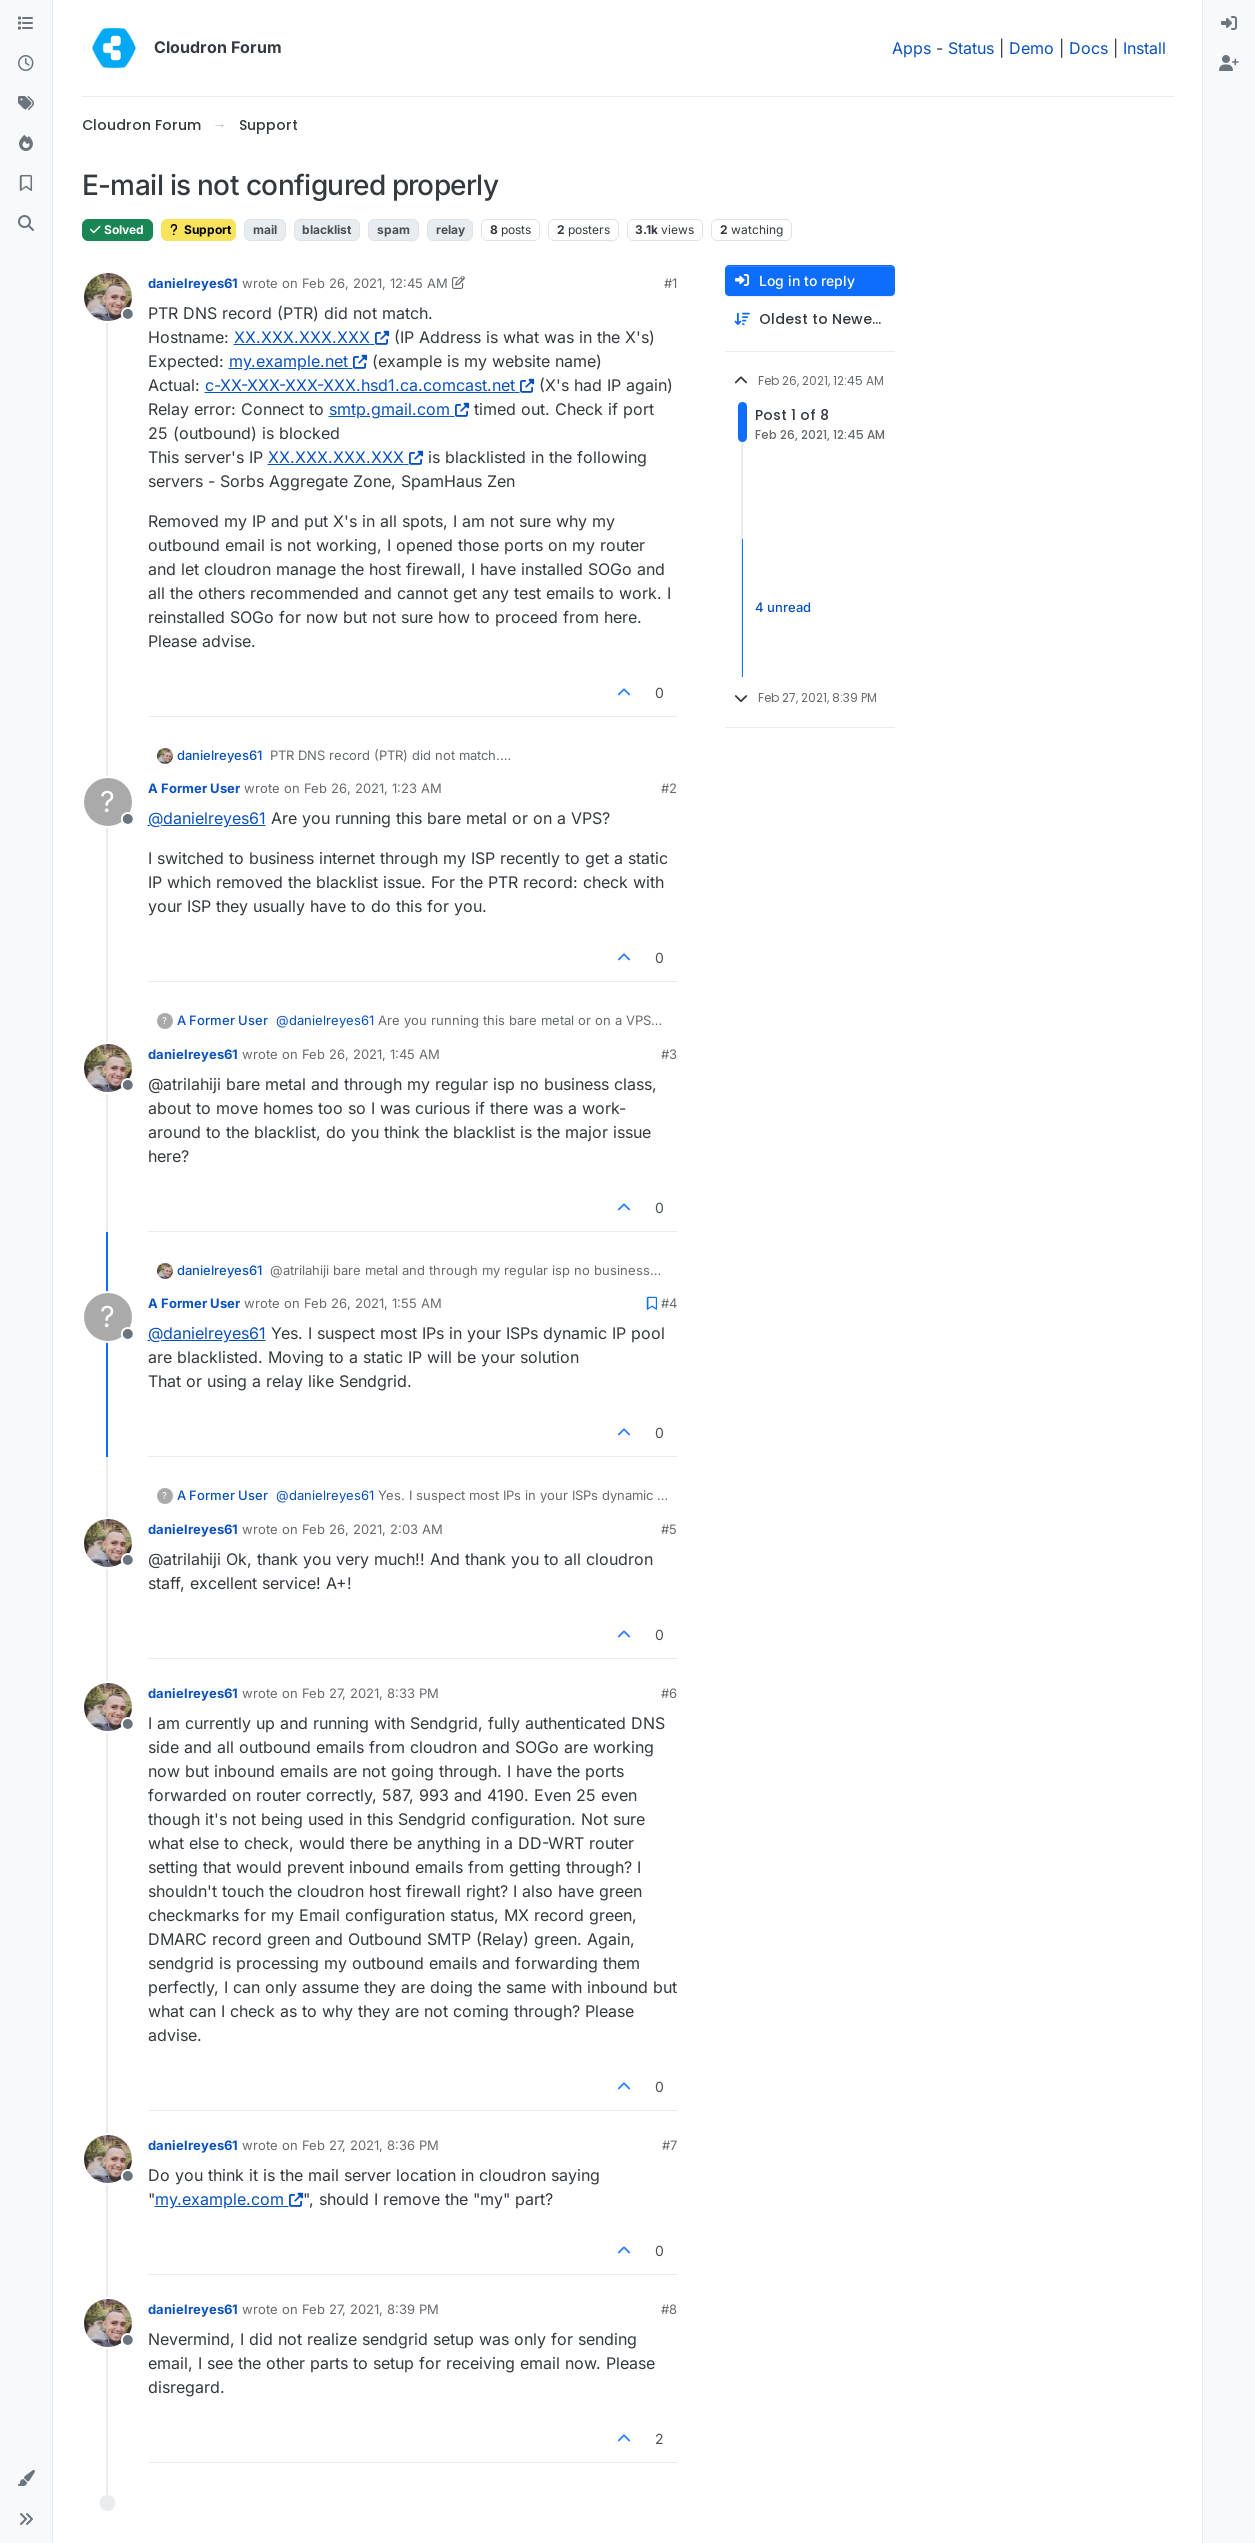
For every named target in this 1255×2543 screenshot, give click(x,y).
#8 (669, 2309)
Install (1144, 48)
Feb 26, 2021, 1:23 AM (373, 788)
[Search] (26, 224)
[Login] (1229, 24)
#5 (669, 1529)
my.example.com (229, 2199)
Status (971, 48)
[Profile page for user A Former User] (108, 802)
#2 (669, 788)
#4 (669, 1303)
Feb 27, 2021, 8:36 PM (370, 2145)
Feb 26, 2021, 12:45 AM (375, 283)
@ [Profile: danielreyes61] (207, 818)
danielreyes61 (193, 283)
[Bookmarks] (26, 184)
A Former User (194, 788)
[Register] (1229, 64)
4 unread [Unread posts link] (783, 607)
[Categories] (26, 24)
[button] (26, 2479)
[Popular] (26, 144)
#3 (669, 1054)
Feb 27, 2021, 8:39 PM (370, 2309)
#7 (669, 2145)
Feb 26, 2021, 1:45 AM (371, 1054)
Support (198, 229)
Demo (1031, 48)
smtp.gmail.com (399, 409)
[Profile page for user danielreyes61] (108, 297)
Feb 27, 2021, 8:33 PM (370, 1693)
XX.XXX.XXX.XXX (311, 337)
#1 (670, 283)
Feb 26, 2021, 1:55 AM (373, 1303)
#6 (669, 1693)
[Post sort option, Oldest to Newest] (810, 319)
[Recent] (26, 64)
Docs (1088, 48)
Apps (911, 48)
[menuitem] (1229, 24)
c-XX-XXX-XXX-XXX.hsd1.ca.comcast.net (369, 385)
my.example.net (298, 361)
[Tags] (26, 104)
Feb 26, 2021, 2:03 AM (372, 1529)
